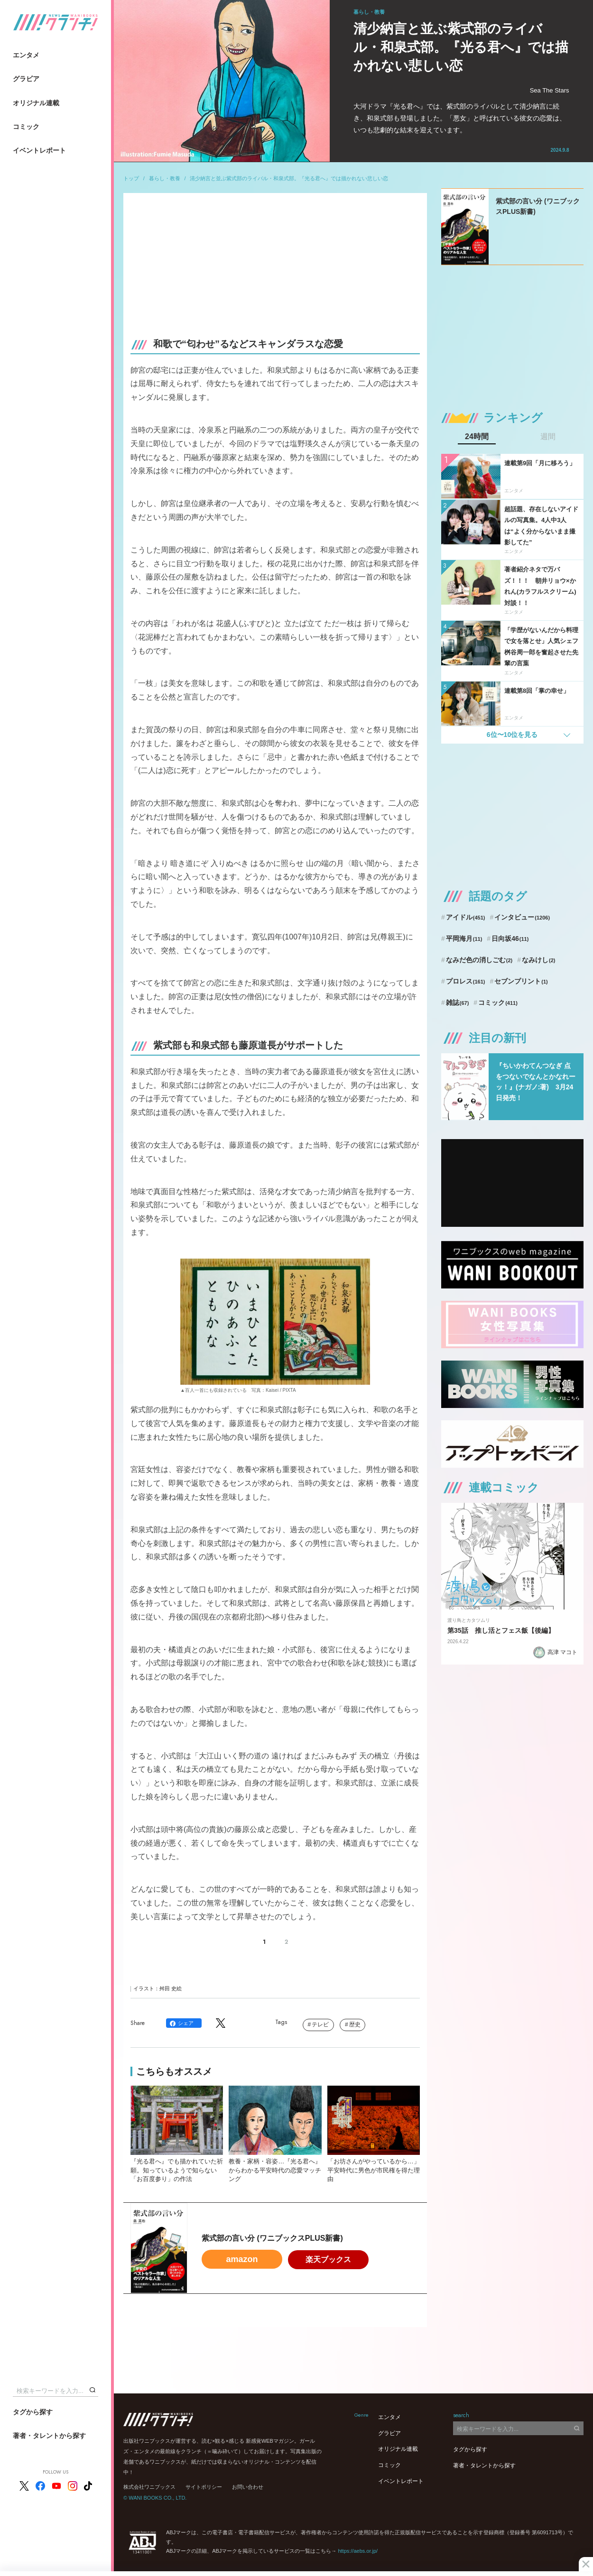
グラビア (26, 79)
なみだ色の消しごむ (479, 960)
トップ (131, 178)
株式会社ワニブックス (149, 2487)
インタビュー (522, 917)
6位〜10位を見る (512, 734)
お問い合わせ (247, 2487)
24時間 (477, 437)
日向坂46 (509, 938)
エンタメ (26, 55)
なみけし (538, 960)
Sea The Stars (549, 90)
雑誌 (457, 1002)
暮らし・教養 (164, 178)
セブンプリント (520, 981)
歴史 (355, 2024)
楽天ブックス (328, 2259)
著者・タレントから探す (49, 2435)
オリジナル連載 (36, 103)
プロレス (465, 981)
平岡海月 (464, 938)
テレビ (320, 2024)
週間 (548, 437)
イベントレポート (39, 150)
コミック (26, 126)
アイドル (465, 917)
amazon (242, 2259)
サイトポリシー (203, 2487)
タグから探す (33, 2412)
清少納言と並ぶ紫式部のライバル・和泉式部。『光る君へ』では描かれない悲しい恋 (289, 178)
